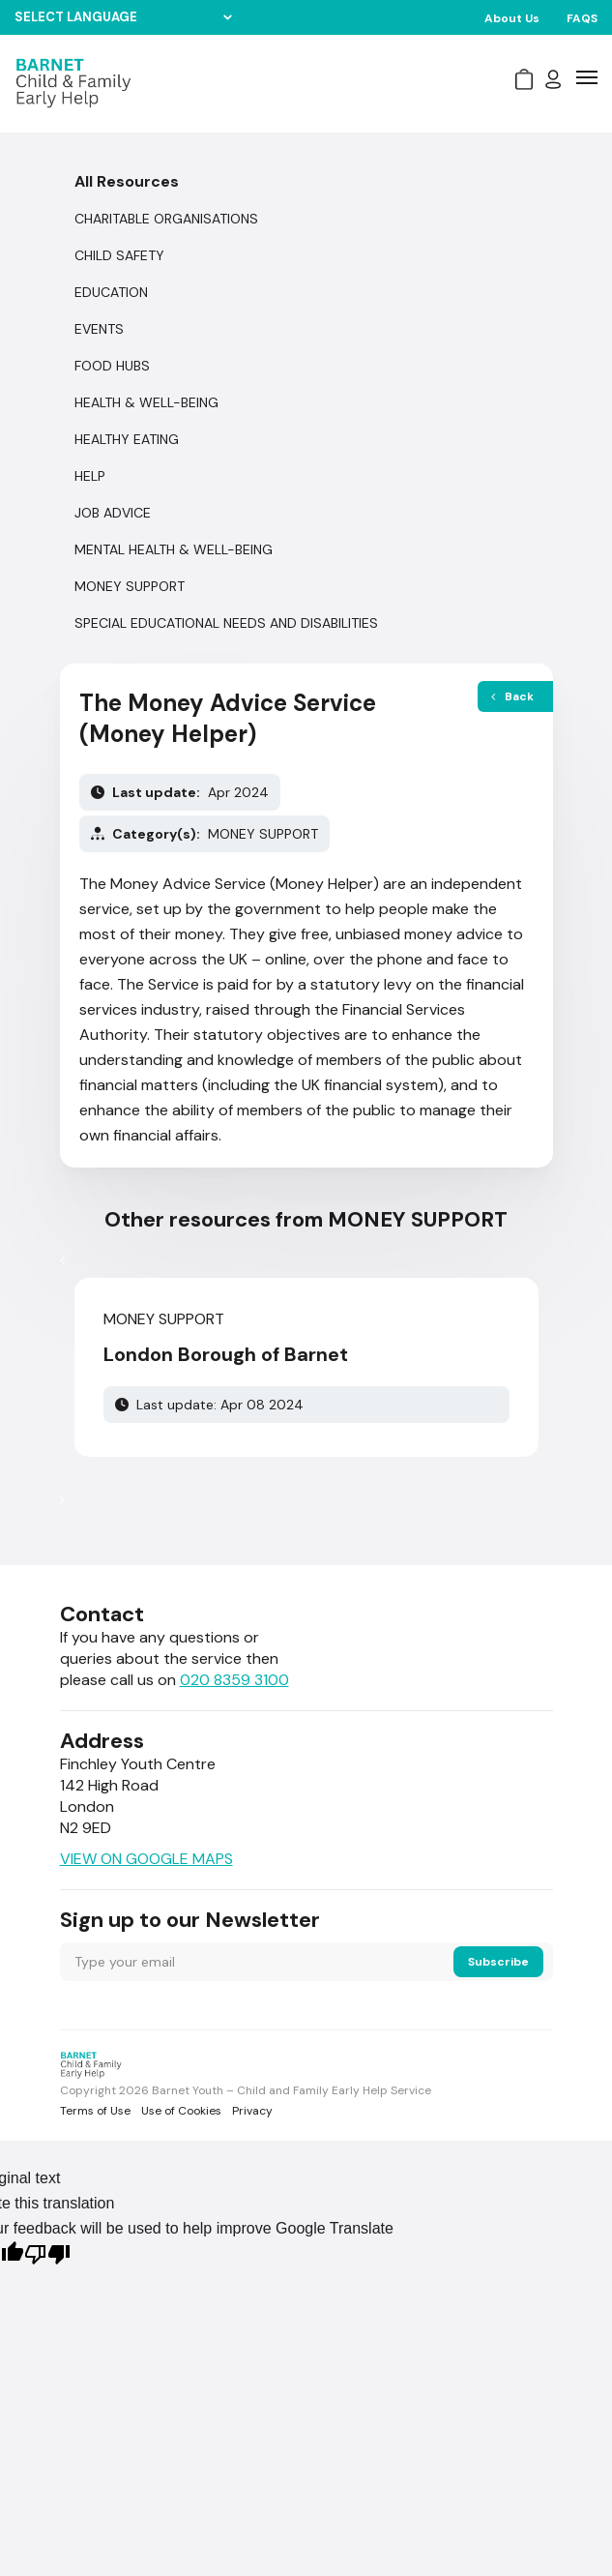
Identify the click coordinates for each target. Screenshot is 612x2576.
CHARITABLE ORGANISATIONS (166, 218)
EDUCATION (111, 292)
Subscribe (498, 1961)
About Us (511, 18)
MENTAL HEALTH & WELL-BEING (173, 549)
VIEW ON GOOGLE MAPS (146, 1859)
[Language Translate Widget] (123, 17)
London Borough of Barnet (225, 1354)
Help (89, 476)
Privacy (252, 2110)
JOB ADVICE (112, 512)
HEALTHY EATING (126, 439)
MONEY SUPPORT (129, 586)
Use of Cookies (181, 2110)
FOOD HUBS (112, 365)
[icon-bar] (586, 77)
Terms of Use (95, 2110)
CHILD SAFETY (119, 255)
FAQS (582, 18)
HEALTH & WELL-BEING (146, 402)
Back (512, 696)
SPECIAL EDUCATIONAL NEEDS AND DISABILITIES (226, 623)
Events (99, 329)
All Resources (126, 181)
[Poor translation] (47, 2256)
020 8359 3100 (234, 1680)
